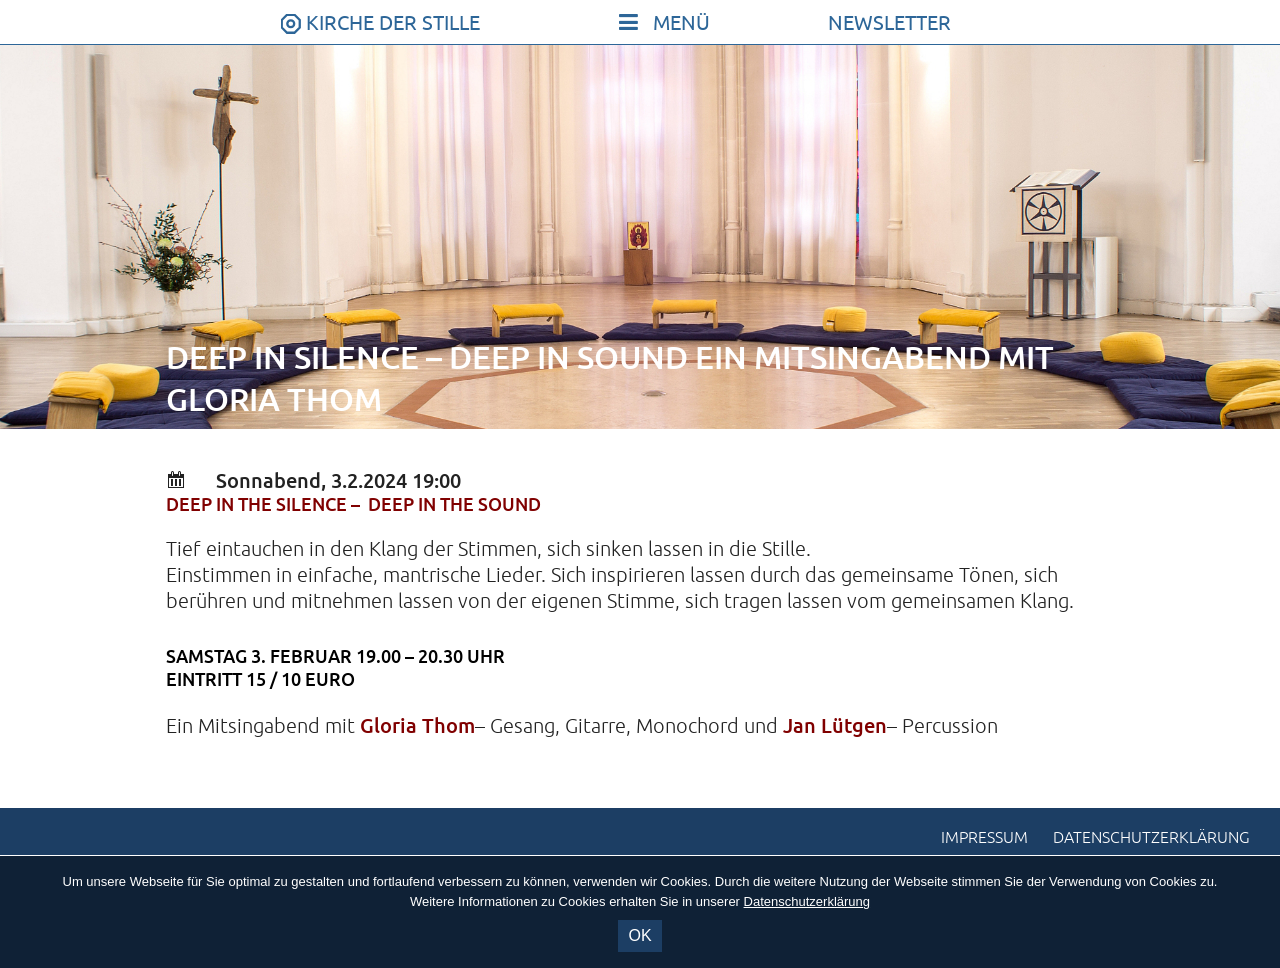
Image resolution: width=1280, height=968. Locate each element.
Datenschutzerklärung (1151, 838)
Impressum (984, 838)
